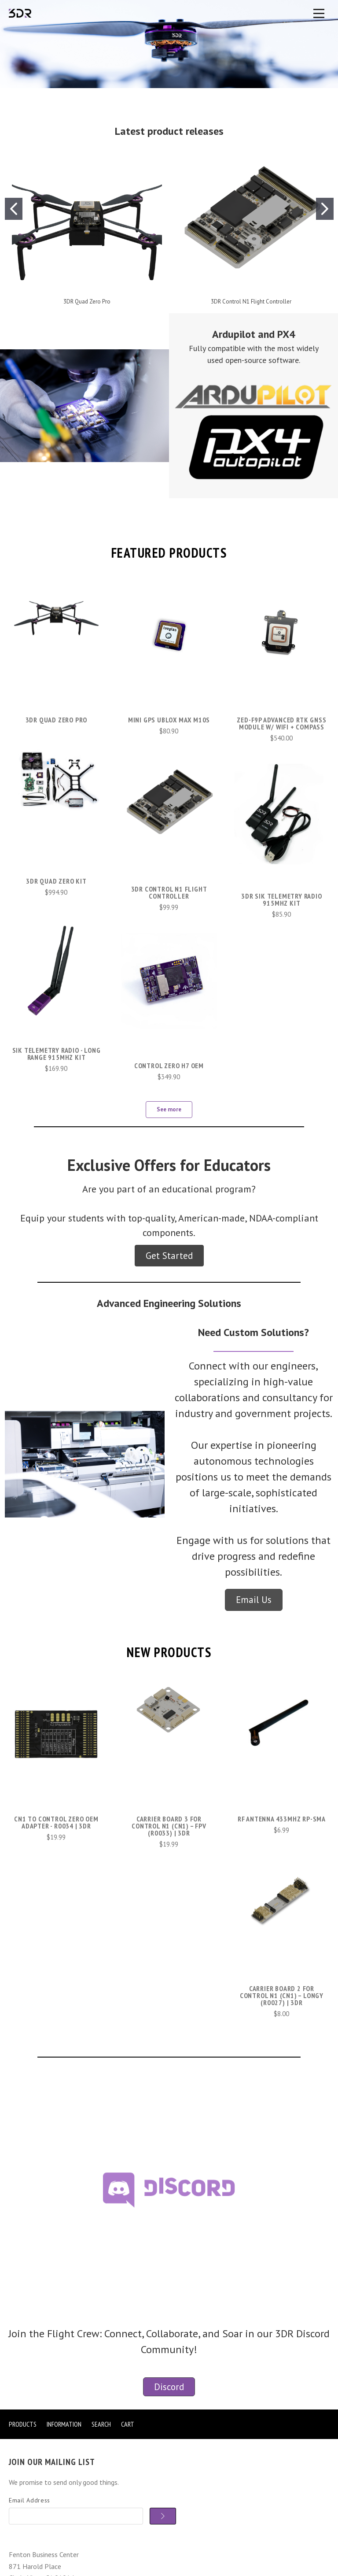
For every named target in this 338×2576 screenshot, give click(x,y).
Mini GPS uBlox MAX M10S (169, 719)
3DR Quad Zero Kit (56, 881)
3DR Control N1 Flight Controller (251, 301)
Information (64, 2424)
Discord (169, 2387)
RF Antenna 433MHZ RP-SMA (282, 1818)
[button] (84, 405)
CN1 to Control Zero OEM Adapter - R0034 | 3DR (56, 1822)
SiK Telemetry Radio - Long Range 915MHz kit (56, 1054)
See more (169, 1109)
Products (23, 2424)
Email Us (254, 1600)
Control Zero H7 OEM (169, 1065)
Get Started (169, 1256)
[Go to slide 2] (325, 209)
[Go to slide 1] (13, 209)
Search (101, 2424)
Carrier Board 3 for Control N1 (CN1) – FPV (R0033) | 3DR (169, 1825)
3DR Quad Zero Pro (86, 301)
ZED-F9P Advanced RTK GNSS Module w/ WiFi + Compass (281, 723)
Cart (127, 2424)
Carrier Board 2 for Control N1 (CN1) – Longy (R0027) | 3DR (281, 1995)
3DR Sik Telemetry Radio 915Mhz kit (281, 899)
